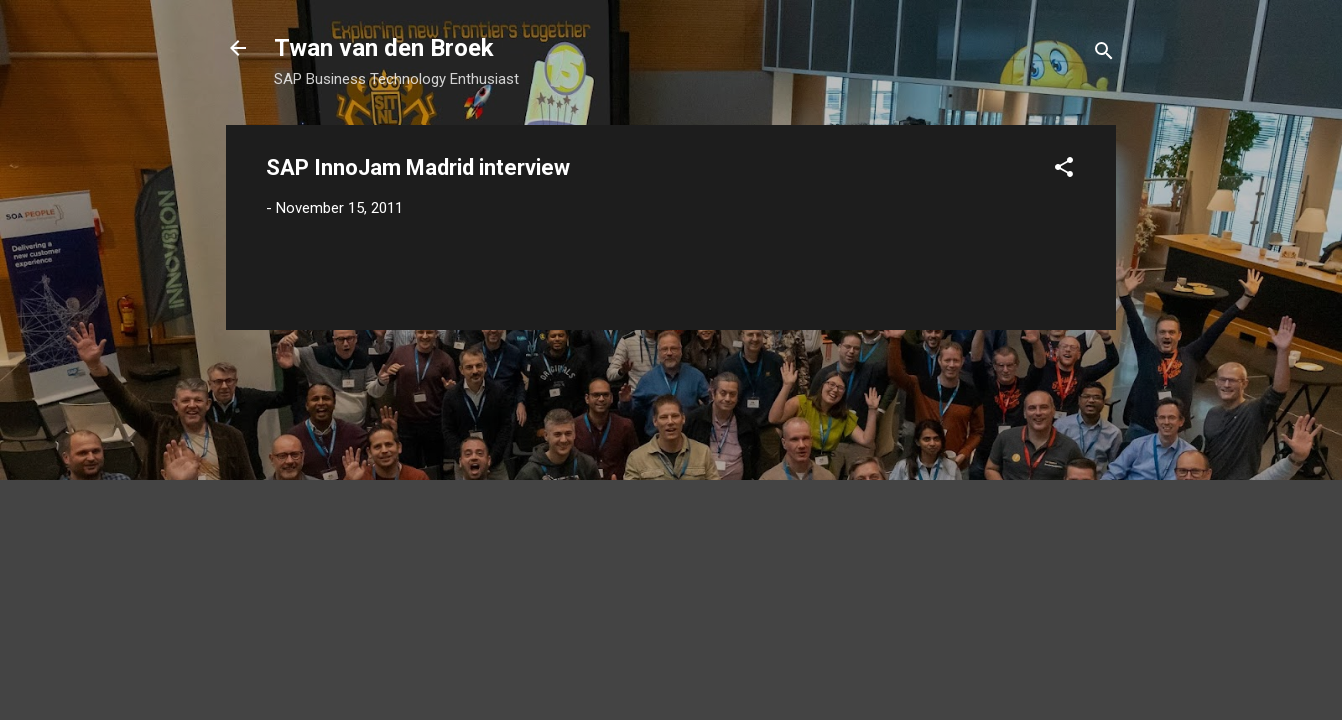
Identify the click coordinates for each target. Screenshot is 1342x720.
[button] (1064, 170)
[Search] (1104, 54)
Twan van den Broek (384, 48)
